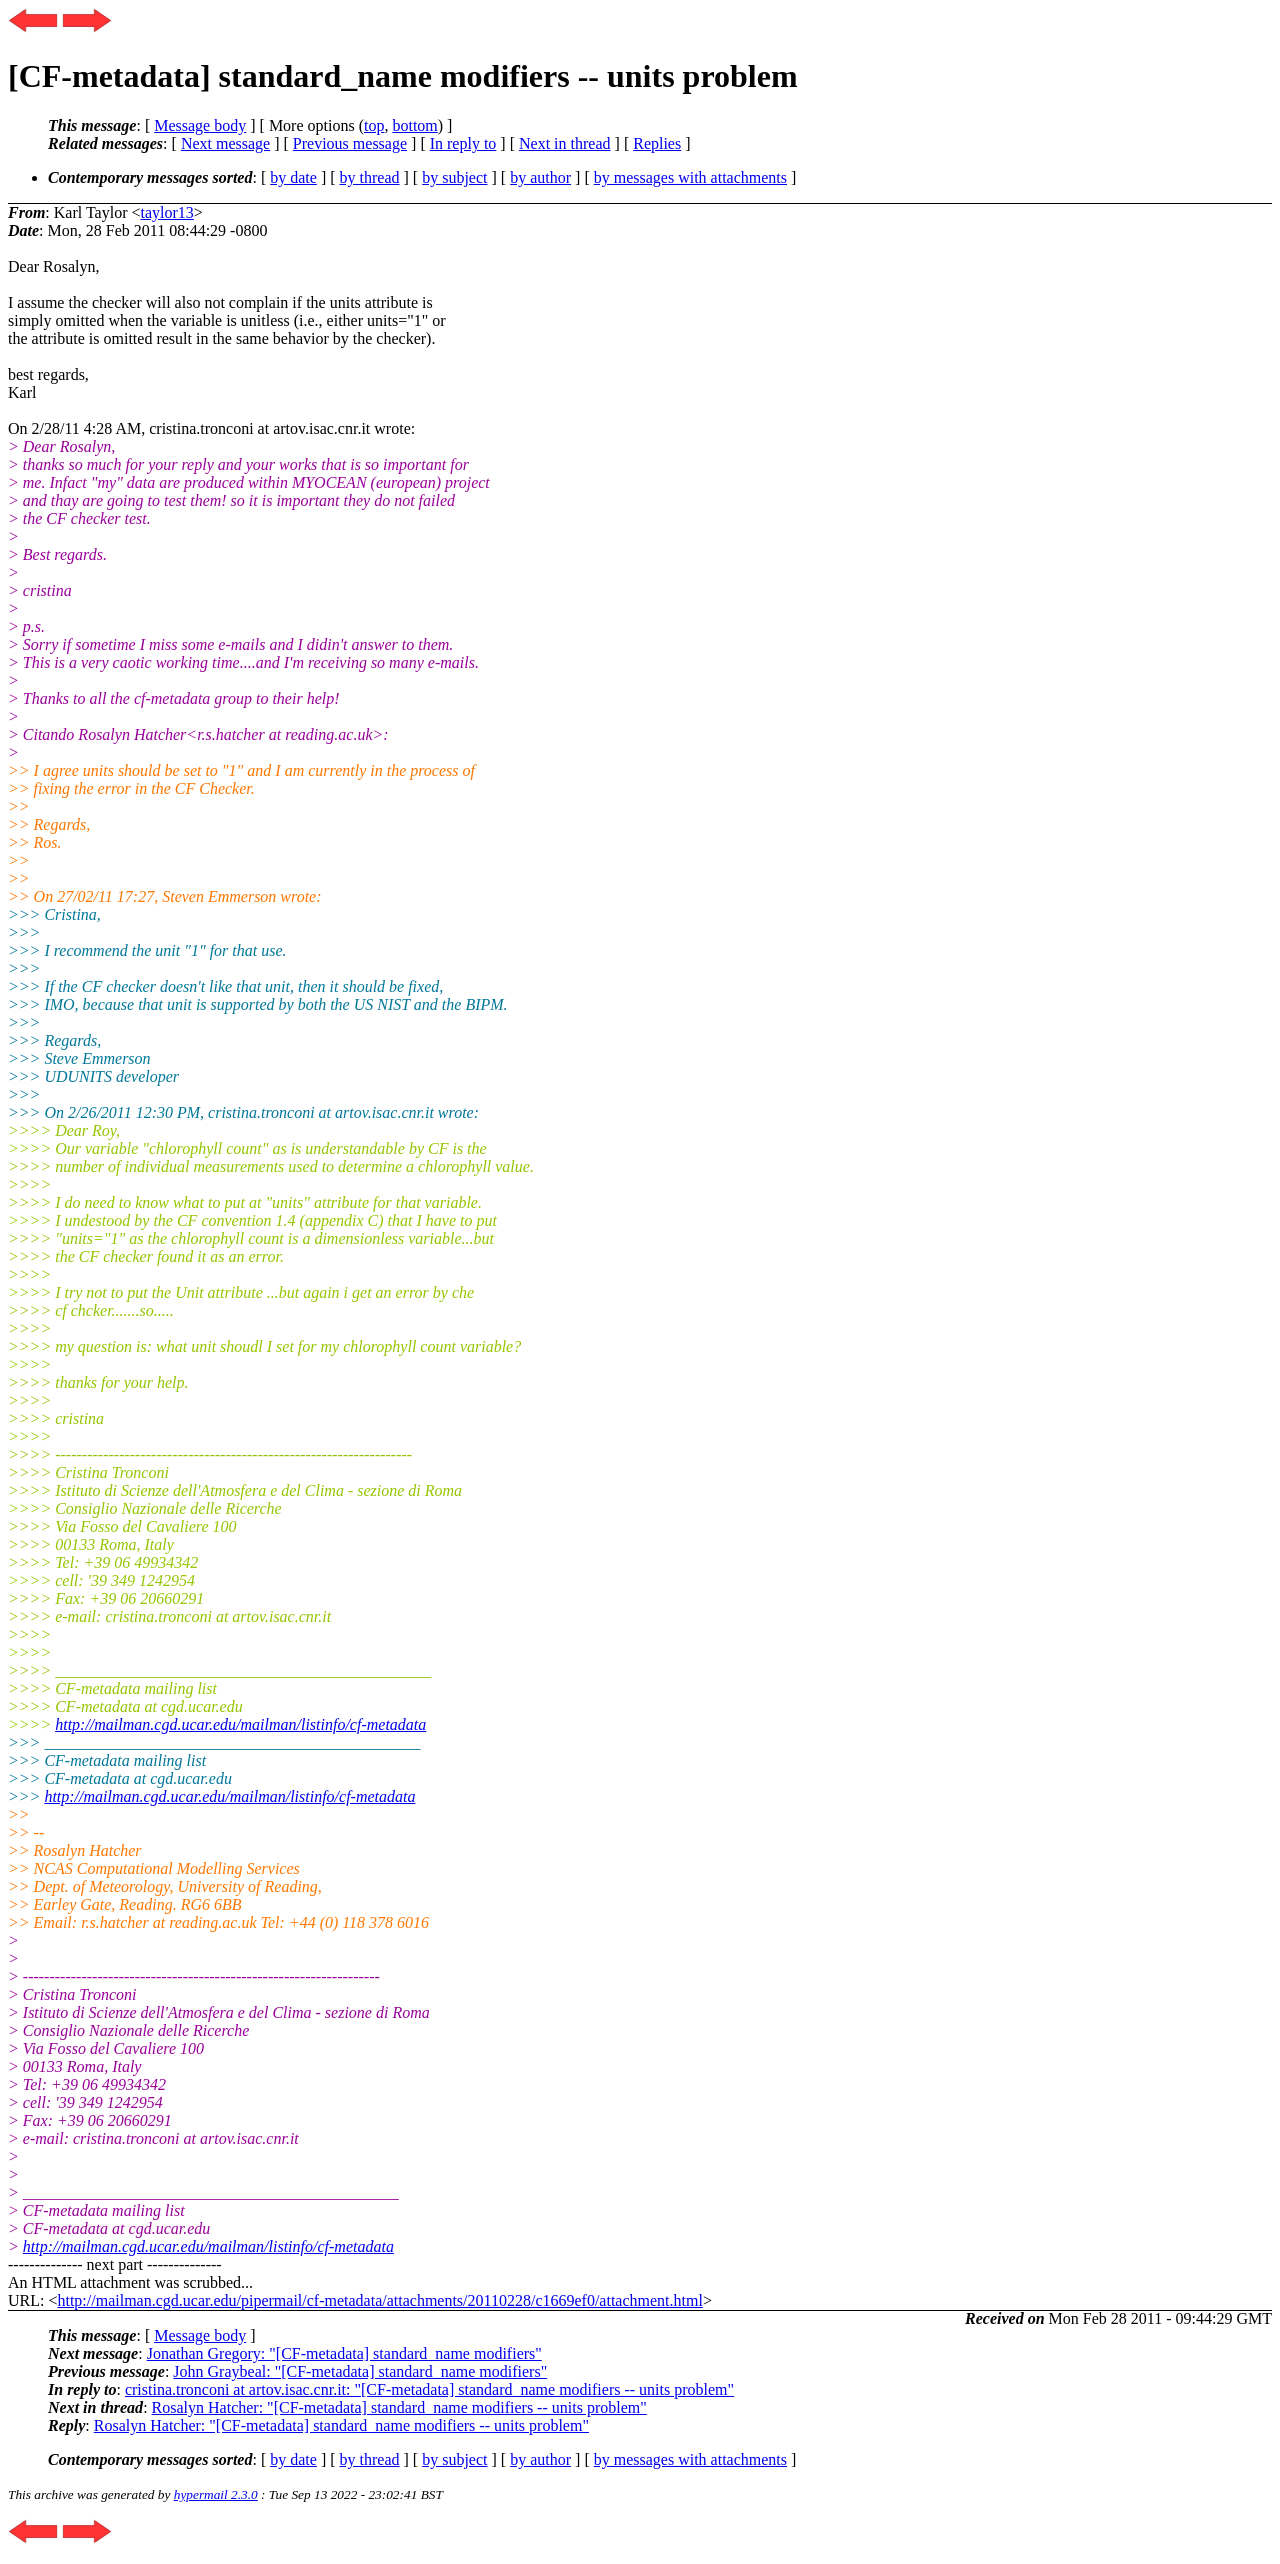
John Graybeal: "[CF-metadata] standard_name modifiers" (360, 2371)
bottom (414, 125)
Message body (200, 125)
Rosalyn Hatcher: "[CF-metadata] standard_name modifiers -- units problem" (399, 2407)
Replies (657, 143)
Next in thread (565, 143)
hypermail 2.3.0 (216, 2494)
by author (540, 177)
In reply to (463, 143)
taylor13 (166, 212)
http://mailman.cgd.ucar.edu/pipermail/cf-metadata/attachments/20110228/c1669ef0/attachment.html (379, 2300)
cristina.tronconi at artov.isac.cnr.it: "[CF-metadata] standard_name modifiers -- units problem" (429, 2389)
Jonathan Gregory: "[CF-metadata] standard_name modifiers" (344, 2353)
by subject (454, 177)
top (374, 125)
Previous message (350, 143)
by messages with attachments (690, 177)
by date (293, 177)
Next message (225, 143)
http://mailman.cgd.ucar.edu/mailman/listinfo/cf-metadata (240, 1724)
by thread (370, 177)
